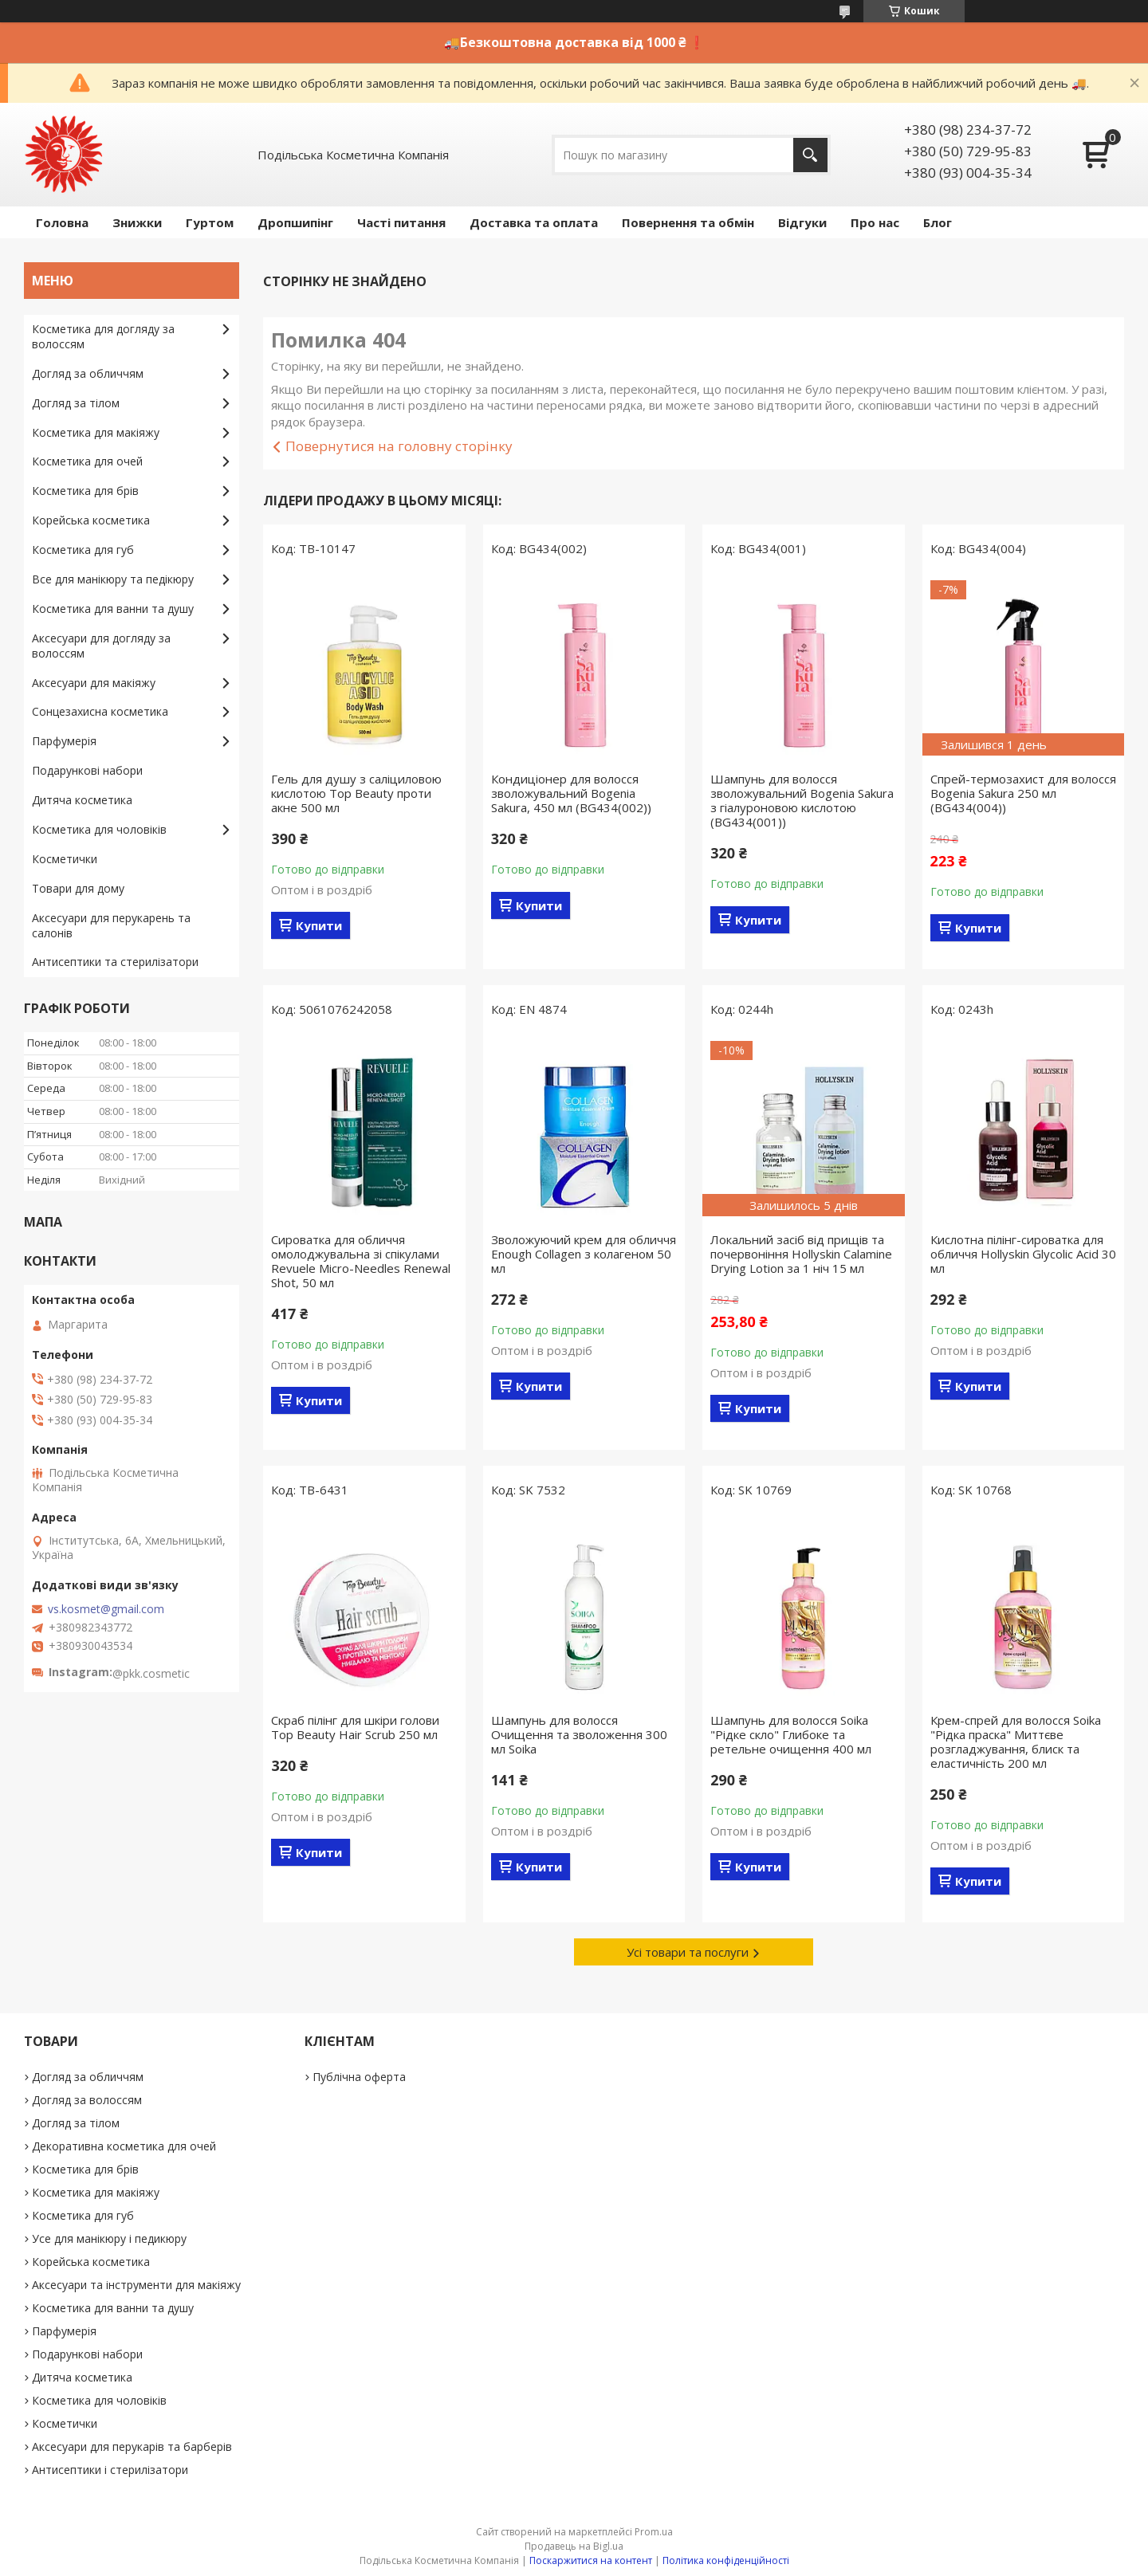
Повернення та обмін (688, 222)
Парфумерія (64, 740)
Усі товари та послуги (688, 1952)
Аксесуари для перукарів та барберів (132, 2446)
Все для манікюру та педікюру (113, 579)
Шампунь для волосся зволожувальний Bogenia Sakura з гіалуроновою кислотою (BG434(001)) (802, 800)
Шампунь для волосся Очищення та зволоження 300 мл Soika (579, 1734)
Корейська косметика (91, 520)
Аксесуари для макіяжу (93, 682)
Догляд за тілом (76, 402)
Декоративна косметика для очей (124, 2146)
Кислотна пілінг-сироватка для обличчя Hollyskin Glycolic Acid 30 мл (1023, 1253)
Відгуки (802, 222)
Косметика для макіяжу (95, 432)
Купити (319, 925)
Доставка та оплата (534, 222)
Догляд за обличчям (88, 373)
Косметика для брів (85, 490)
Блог (937, 222)
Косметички (64, 858)
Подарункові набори (87, 770)
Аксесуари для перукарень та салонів (111, 925)
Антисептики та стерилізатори (115, 961)
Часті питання (401, 222)
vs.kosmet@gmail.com (106, 1609)
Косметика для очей (87, 461)
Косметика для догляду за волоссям (103, 336)
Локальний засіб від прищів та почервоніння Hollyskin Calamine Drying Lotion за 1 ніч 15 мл (801, 1253)
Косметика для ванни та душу (113, 608)
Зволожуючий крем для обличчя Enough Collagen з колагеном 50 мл (583, 1253)
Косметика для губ (83, 549)
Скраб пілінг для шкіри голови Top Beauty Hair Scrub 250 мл (355, 1727)
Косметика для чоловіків (99, 829)
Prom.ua (654, 2532)
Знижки (137, 222)
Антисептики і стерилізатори (110, 2469)
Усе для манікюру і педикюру (109, 2238)
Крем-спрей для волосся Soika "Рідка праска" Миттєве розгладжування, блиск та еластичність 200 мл (1015, 1741)
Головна (62, 222)
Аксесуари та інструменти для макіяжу (136, 2284)
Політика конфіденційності (725, 2560)
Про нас (875, 222)
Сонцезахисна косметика (100, 711)
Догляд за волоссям (87, 2099)
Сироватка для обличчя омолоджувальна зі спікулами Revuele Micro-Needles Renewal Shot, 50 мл (360, 1261)
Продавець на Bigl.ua (574, 2546)
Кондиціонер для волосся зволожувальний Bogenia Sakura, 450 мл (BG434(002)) (571, 793)
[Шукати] (810, 155)
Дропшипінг (295, 222)
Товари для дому (78, 888)
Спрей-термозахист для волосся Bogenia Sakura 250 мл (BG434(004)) (1023, 793)
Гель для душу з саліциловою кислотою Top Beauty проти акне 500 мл (356, 793)
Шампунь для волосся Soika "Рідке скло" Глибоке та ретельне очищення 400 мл (790, 1734)
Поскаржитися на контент (590, 2560)
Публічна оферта (359, 2076)
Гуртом (210, 222)
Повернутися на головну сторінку (399, 446)
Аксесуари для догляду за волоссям (101, 645)
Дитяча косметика (82, 799)
